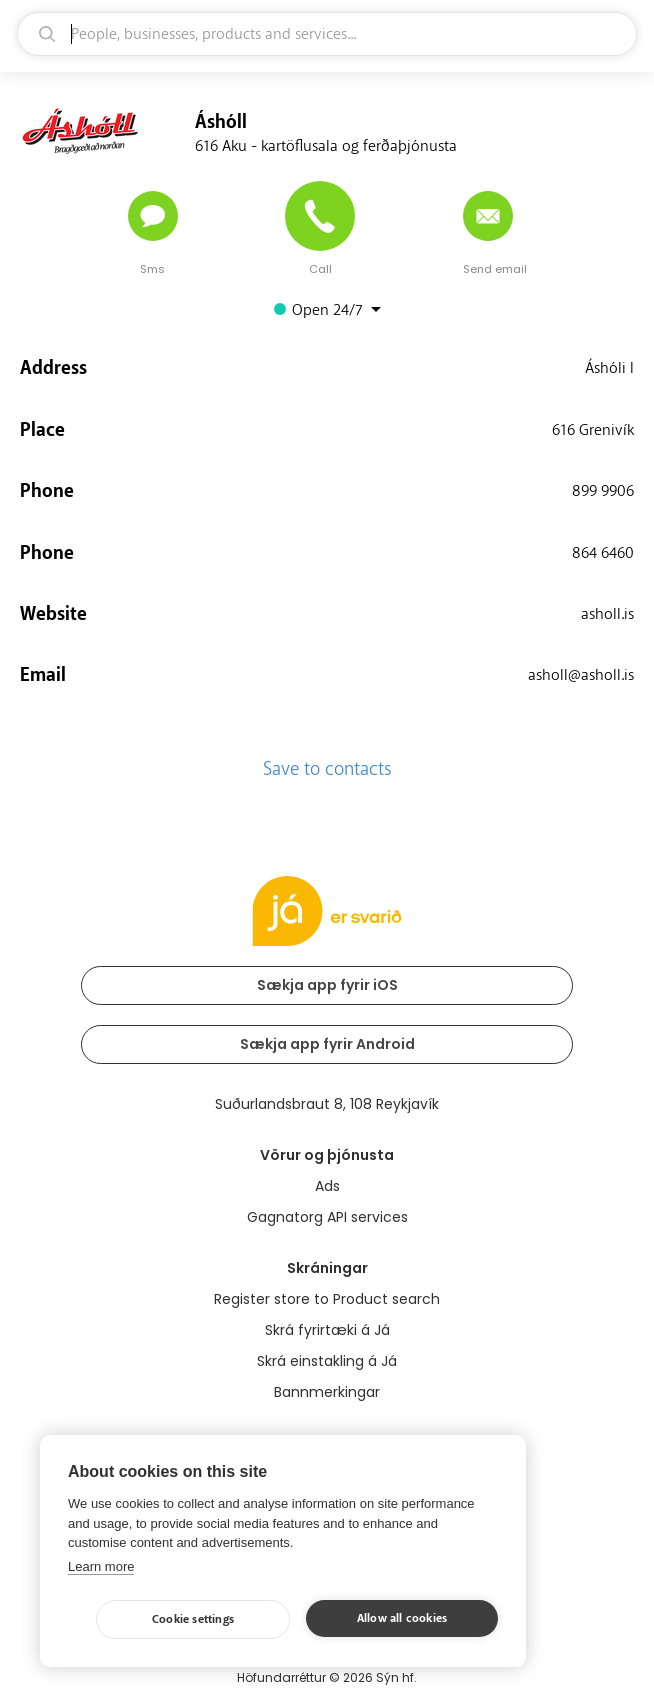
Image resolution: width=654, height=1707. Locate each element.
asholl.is (607, 614)
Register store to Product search (327, 1299)
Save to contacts (327, 769)
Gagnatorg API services (327, 1217)
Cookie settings (193, 1619)
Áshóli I (609, 368)
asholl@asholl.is (581, 675)
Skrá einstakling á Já (327, 1361)
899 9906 (603, 491)
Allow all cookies (402, 1618)
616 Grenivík (593, 430)
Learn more (101, 1566)
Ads (327, 1186)
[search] (327, 34)
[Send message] (153, 216)
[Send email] (488, 216)
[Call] (320, 216)
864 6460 (603, 553)
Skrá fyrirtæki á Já (327, 1330)
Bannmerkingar (327, 1392)
